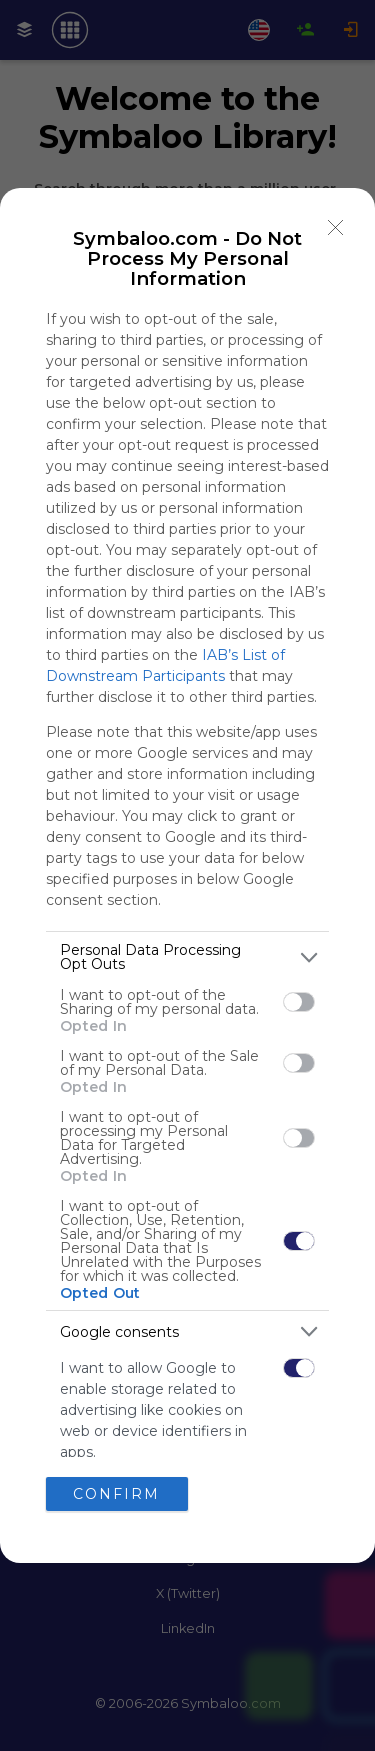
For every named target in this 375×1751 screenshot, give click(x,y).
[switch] (299, 1002)
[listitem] (187, 957)
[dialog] (187, 875)
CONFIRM (116, 1494)
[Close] (336, 227)
